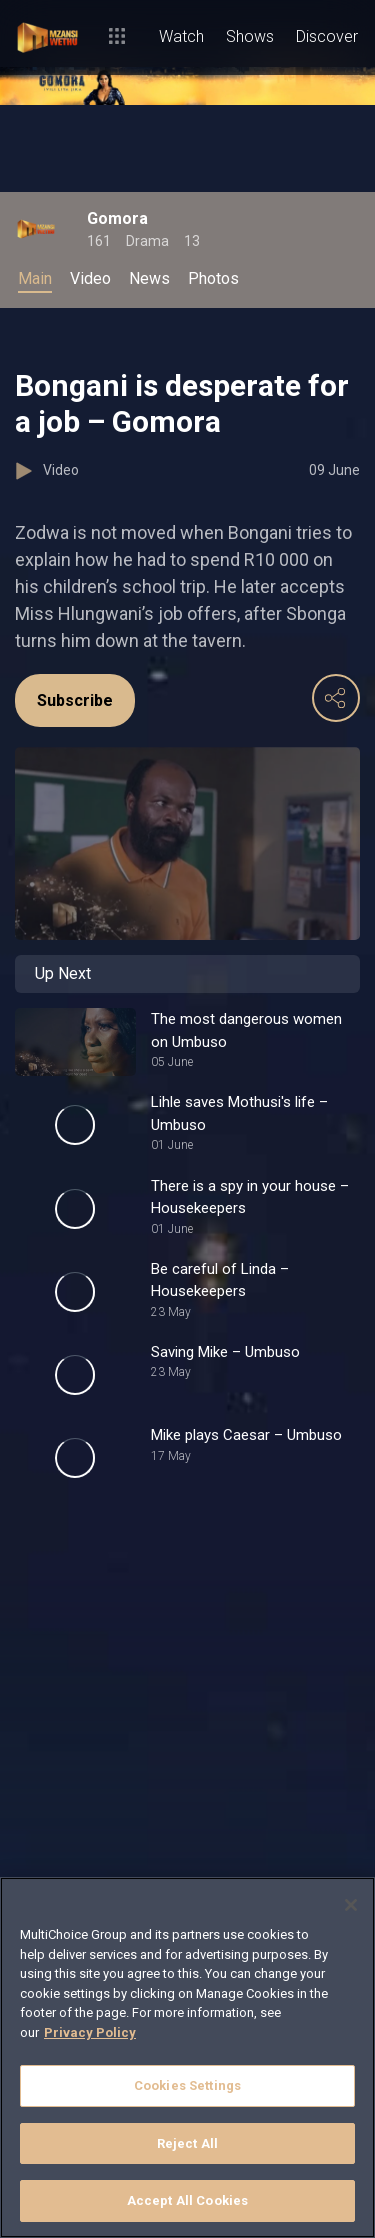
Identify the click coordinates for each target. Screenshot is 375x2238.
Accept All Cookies (187, 2200)
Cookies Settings (187, 2085)
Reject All (187, 2143)
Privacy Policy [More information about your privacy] (90, 2032)
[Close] (351, 1905)
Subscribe (75, 700)
